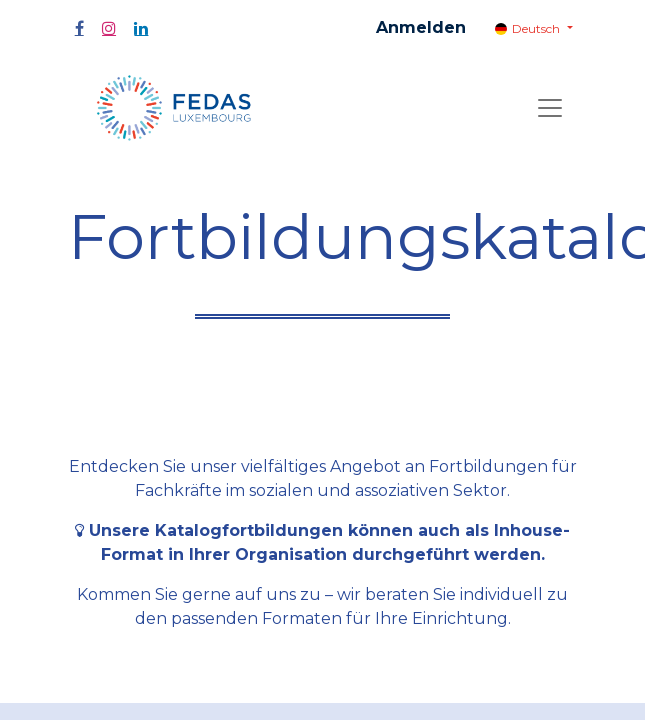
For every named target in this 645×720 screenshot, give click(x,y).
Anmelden (421, 27)
